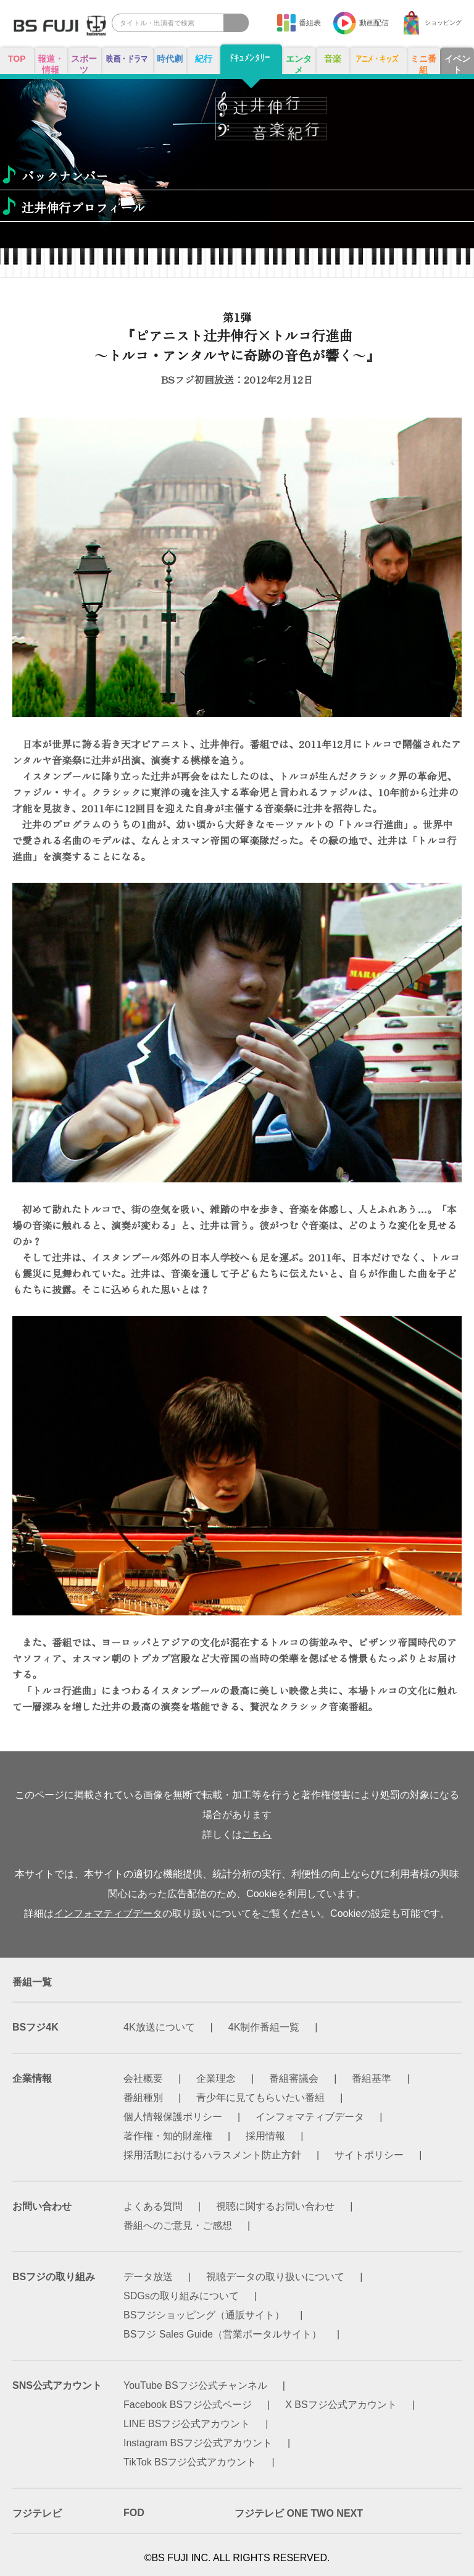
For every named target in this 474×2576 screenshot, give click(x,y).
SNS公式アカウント (57, 2385)
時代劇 (170, 59)
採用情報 (265, 2136)
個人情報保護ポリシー (172, 2116)
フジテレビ (37, 2513)
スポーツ (84, 64)
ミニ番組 (423, 64)
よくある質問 (153, 2206)
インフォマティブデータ (108, 1913)
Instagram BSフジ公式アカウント (197, 2443)
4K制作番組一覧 (264, 2027)
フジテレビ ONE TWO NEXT (299, 2513)
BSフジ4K (35, 2027)
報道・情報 (51, 64)
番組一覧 (32, 1982)
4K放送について (159, 2027)
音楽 (332, 59)
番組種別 (143, 2097)
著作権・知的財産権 (167, 2136)
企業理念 (216, 2078)
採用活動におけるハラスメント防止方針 (212, 2155)
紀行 (203, 59)
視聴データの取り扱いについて (275, 2276)
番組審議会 (293, 2078)
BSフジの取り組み (53, 2276)
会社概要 (143, 2078)
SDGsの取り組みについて (181, 2296)
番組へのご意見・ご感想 (177, 2225)
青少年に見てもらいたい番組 (260, 2097)
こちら (257, 1834)
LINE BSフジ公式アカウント (186, 2423)
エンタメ (299, 64)
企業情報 (32, 2078)
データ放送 (148, 2276)
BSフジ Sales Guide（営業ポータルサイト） (222, 2334)
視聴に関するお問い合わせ (275, 2206)
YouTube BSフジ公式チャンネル (195, 2385)
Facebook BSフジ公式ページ (187, 2404)
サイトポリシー (369, 2155)
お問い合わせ (42, 2206)
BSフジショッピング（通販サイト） (204, 2315)
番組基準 (371, 2078)
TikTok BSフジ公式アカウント (189, 2462)
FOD (133, 2512)
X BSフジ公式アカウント (340, 2404)
